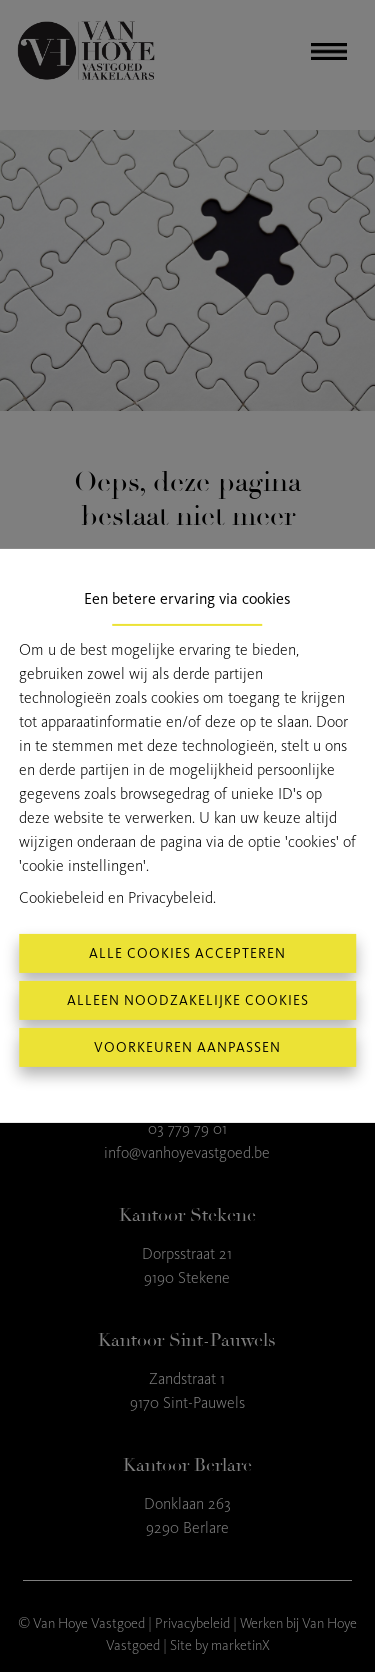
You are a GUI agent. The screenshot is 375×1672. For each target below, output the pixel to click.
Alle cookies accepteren (187, 953)
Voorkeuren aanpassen (187, 1047)
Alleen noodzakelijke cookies (188, 1000)
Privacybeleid (170, 897)
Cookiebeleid (61, 897)
